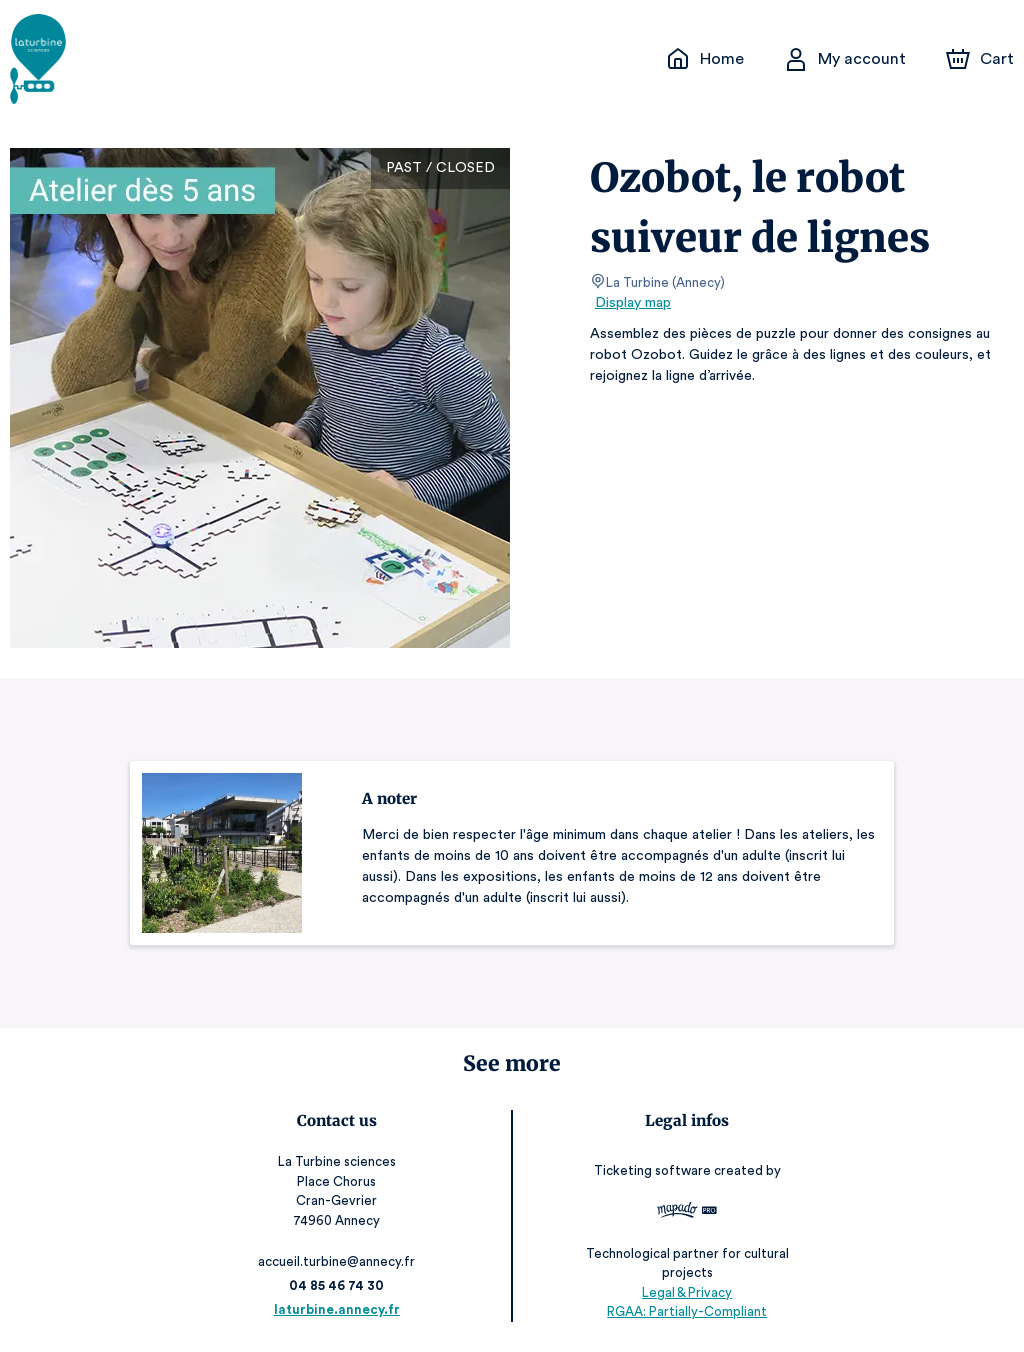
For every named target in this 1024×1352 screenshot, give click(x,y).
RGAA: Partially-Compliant (685, 1311)
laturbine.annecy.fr (338, 1309)
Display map (633, 303)
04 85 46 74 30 (338, 1285)
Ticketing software (653, 1170)
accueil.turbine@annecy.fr (339, 1261)
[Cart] (982, 59)
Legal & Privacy (685, 1292)
